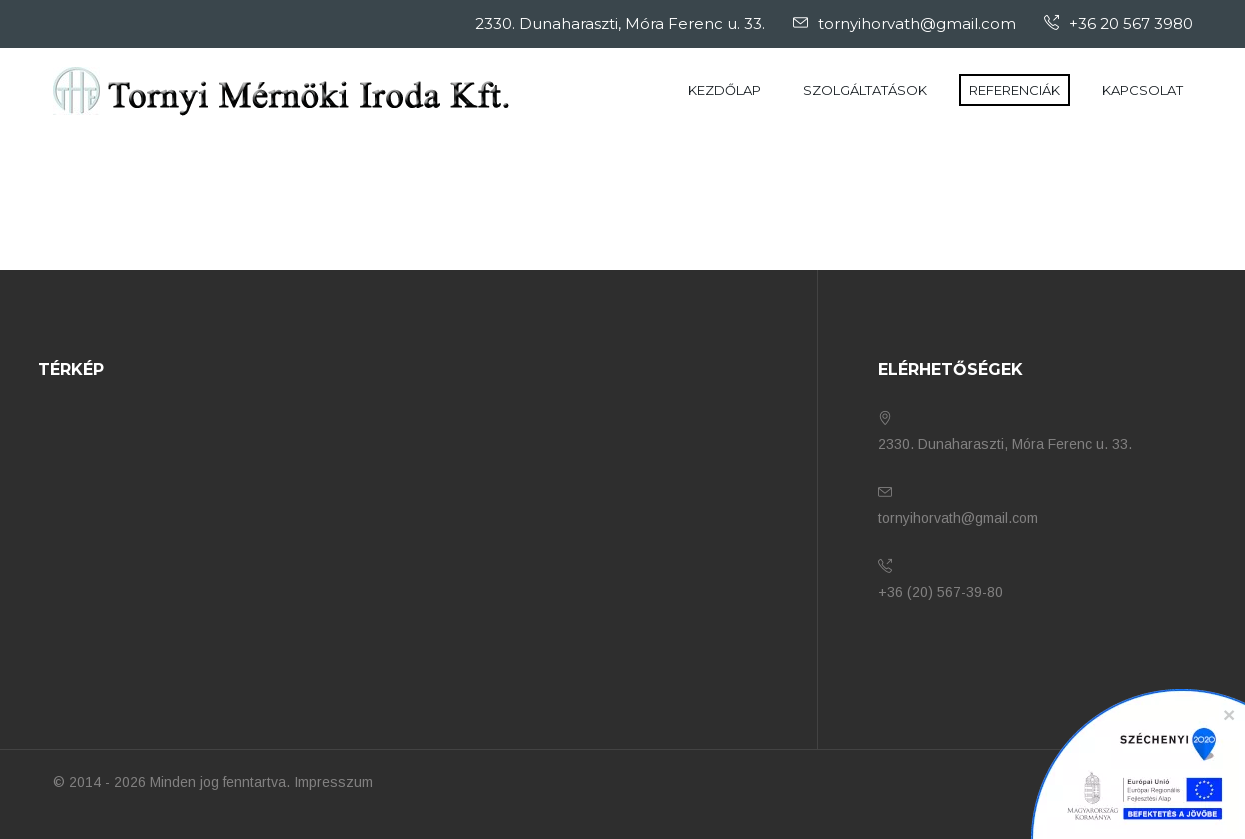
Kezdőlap (724, 90)
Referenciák (1014, 90)
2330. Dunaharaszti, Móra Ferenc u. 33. (620, 23)
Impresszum (333, 782)
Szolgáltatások (865, 90)
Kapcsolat (1142, 90)
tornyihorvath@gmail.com (904, 23)
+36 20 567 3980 (1118, 23)
